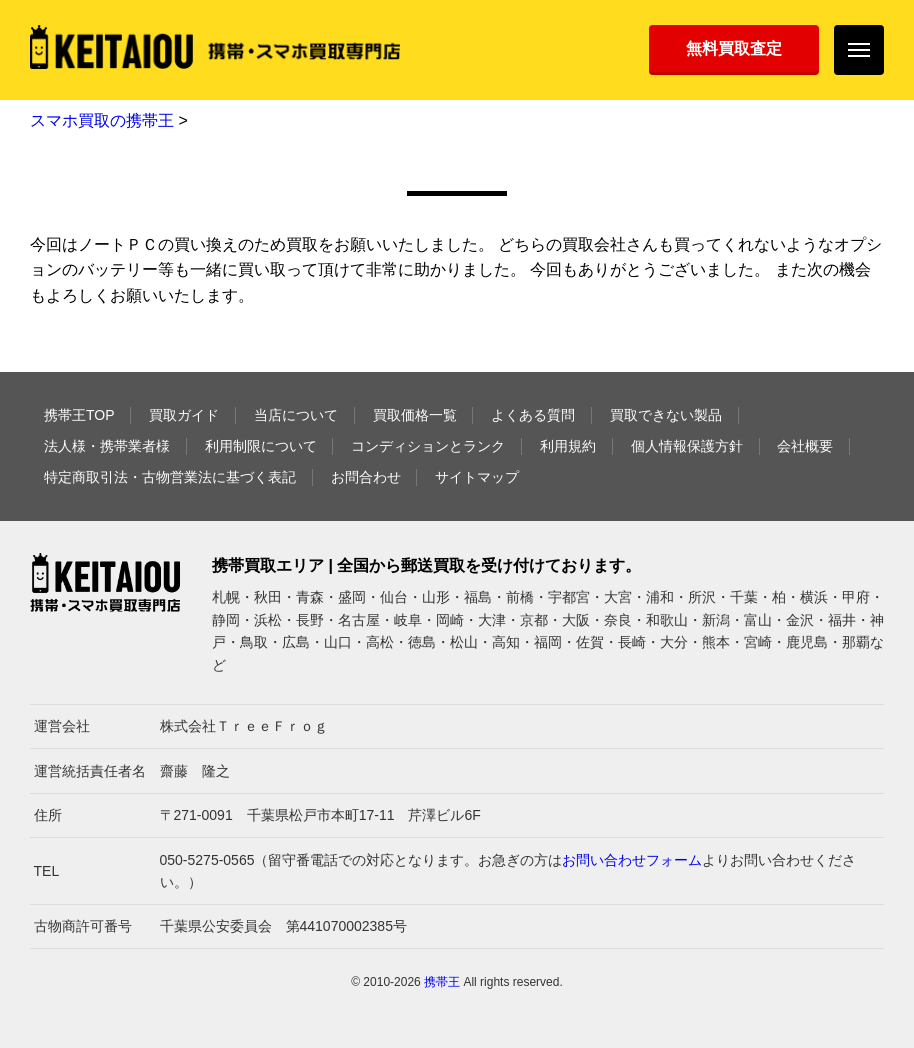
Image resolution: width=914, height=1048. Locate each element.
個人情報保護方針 (687, 446)
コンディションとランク (428, 446)
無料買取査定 (734, 48)
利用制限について (261, 446)
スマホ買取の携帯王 (102, 120)
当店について (296, 415)
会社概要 (805, 446)
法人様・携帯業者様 (107, 446)
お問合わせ (366, 477)
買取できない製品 (666, 415)
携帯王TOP (79, 415)
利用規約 (568, 446)
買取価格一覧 (415, 415)
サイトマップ (477, 477)
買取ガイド (184, 415)
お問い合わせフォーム (632, 860)
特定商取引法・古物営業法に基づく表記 (170, 477)
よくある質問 (533, 415)
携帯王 (442, 982)
